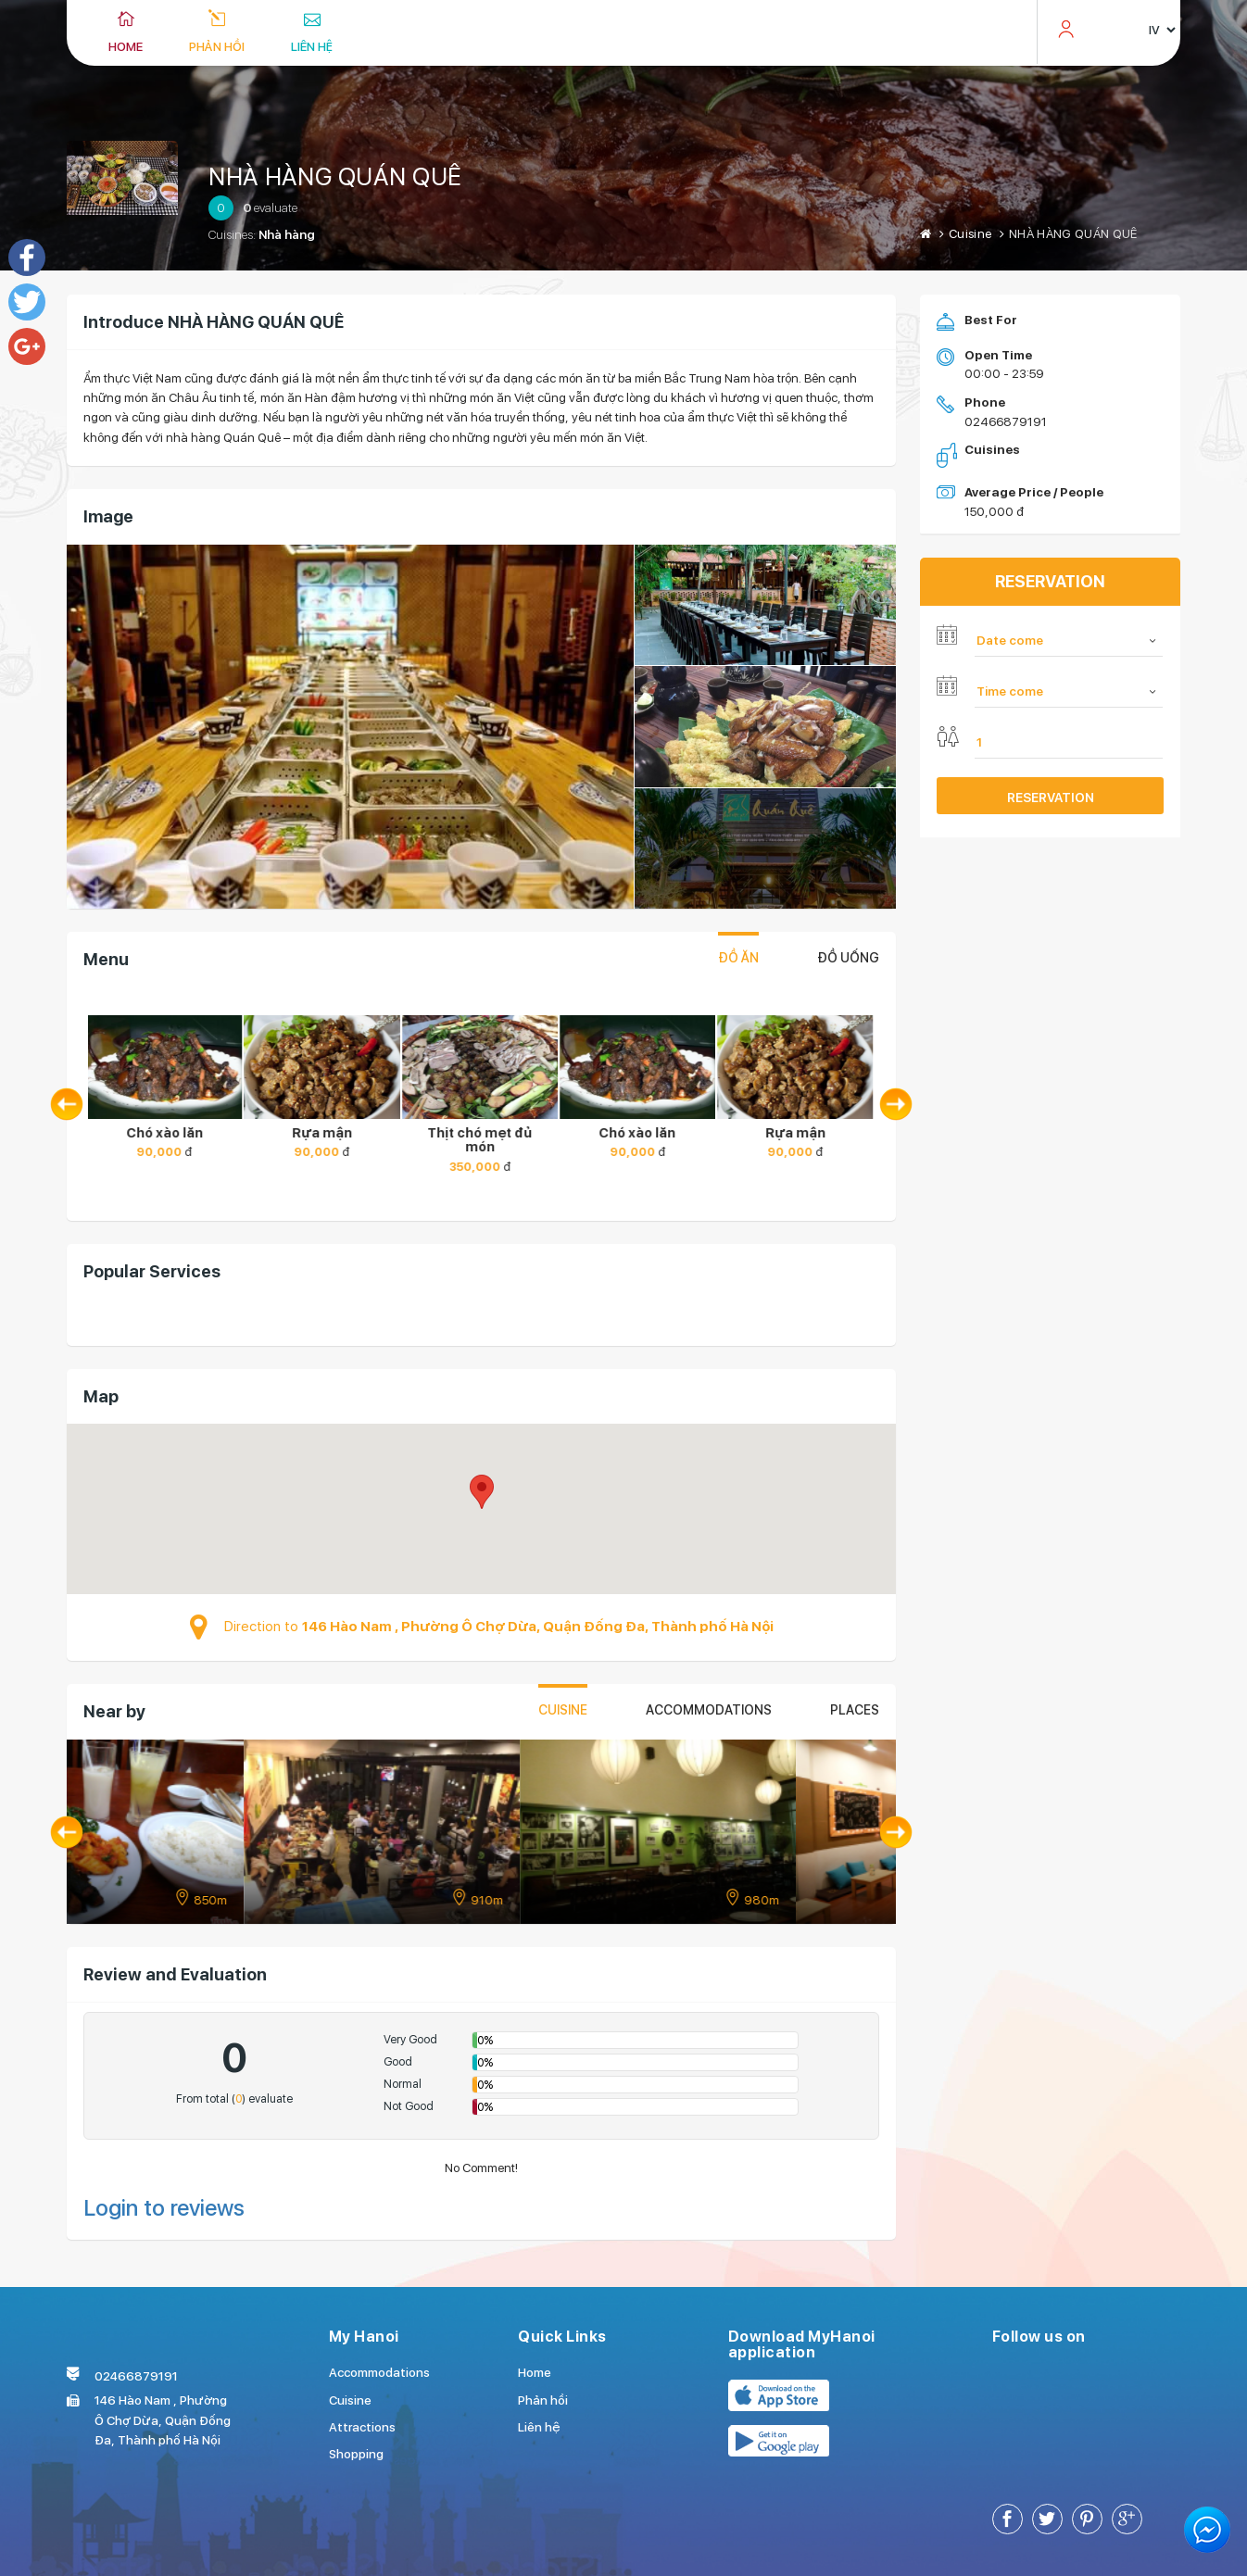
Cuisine (970, 233)
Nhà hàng (286, 234)
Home (125, 46)
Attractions (362, 2426)
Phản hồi (217, 46)
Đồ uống (848, 957)
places (854, 1710)
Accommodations (709, 1710)
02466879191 (1005, 421)
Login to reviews (164, 2207)
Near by (114, 1711)
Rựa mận (324, 1132)
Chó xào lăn (166, 1132)
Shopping (356, 2453)
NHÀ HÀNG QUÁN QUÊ (335, 176)
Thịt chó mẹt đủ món (481, 1139)
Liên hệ (312, 46)
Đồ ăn (738, 957)
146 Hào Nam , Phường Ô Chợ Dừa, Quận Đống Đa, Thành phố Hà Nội (538, 1626)
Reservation (1050, 797)
